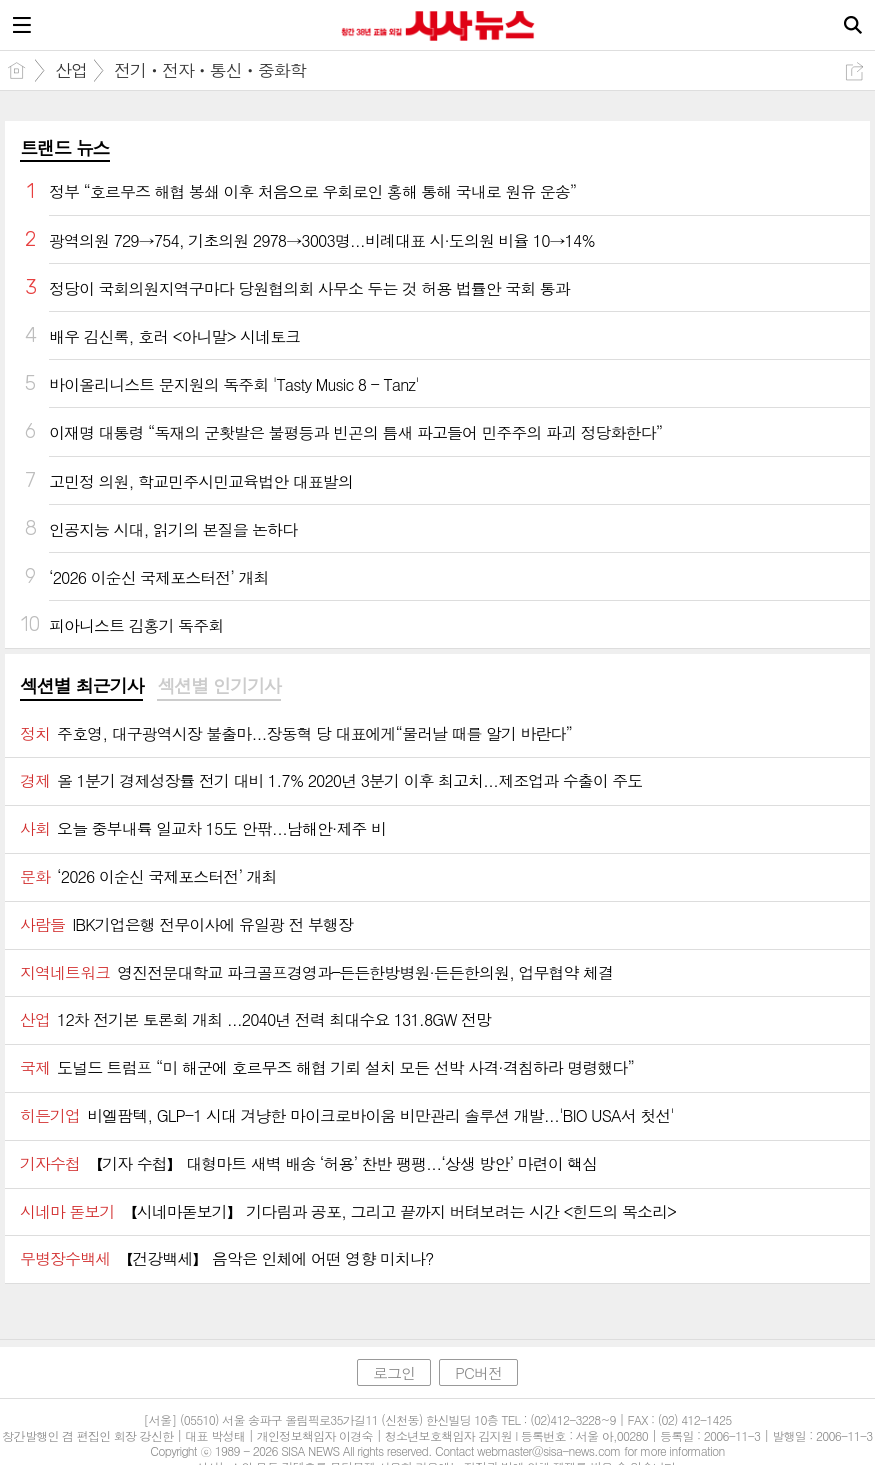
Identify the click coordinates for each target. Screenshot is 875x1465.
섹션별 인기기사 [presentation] (218, 686)
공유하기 (854, 71)
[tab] (81, 687)
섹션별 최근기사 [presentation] (81, 686)
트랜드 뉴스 (65, 147)
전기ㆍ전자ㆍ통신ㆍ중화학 (210, 70)
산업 (71, 70)
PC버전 (478, 1372)
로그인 (394, 1372)
